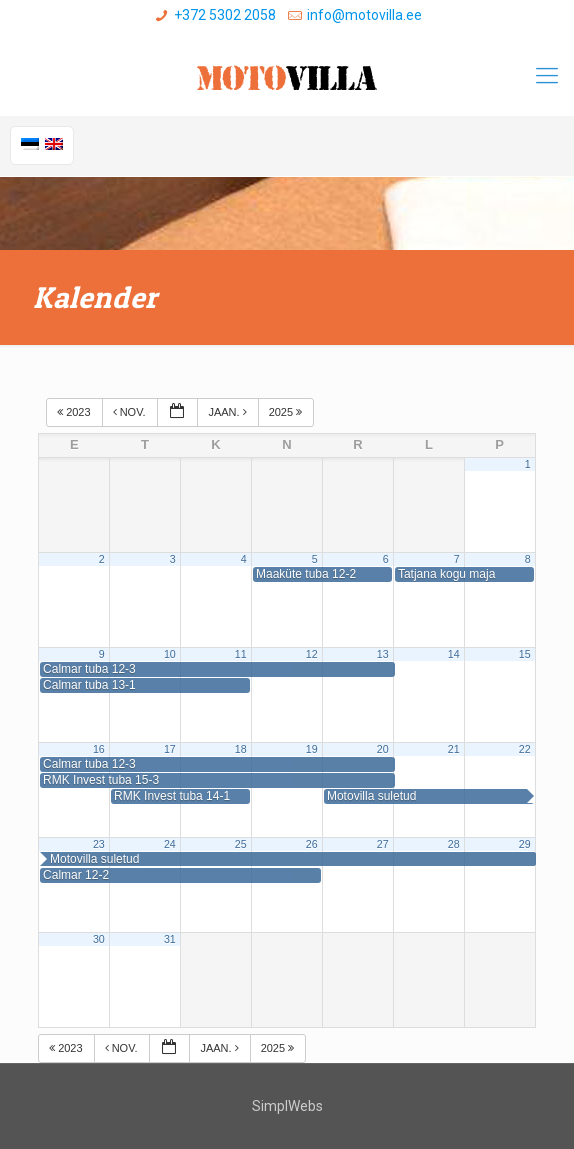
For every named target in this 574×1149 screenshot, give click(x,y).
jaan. (228, 412)
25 (241, 844)
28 (454, 844)
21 (454, 749)
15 (525, 654)
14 (454, 654)
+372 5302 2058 (225, 15)
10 (170, 654)
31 (170, 939)
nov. (131, 412)
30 (99, 939)
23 (99, 844)
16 (99, 749)
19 (312, 749)
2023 (75, 412)
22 (525, 749)
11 (241, 654)
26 (312, 844)
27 (383, 844)
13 (383, 654)
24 (170, 844)
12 (312, 654)
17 (170, 749)
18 (241, 749)
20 (383, 749)
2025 (287, 412)
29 (525, 844)
